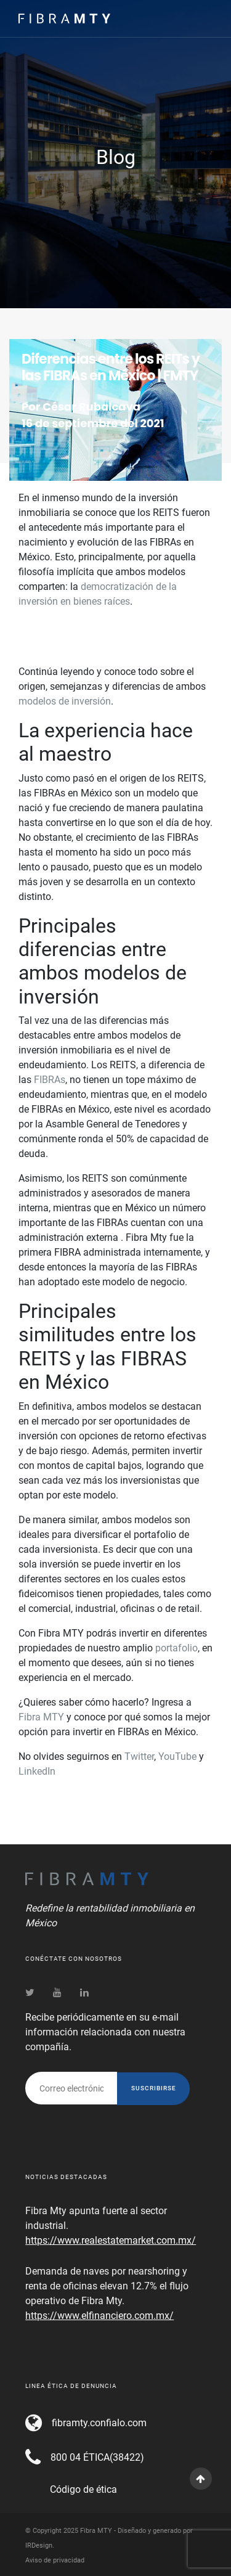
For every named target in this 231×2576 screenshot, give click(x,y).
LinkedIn (36, 1771)
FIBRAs (49, 1080)
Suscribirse (153, 2088)
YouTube (177, 1756)
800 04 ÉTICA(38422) (97, 2457)
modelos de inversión (64, 701)
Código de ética (83, 2489)
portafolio (176, 1648)
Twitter (139, 1756)
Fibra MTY (41, 1717)
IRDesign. (39, 2545)
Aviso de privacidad (54, 2560)
